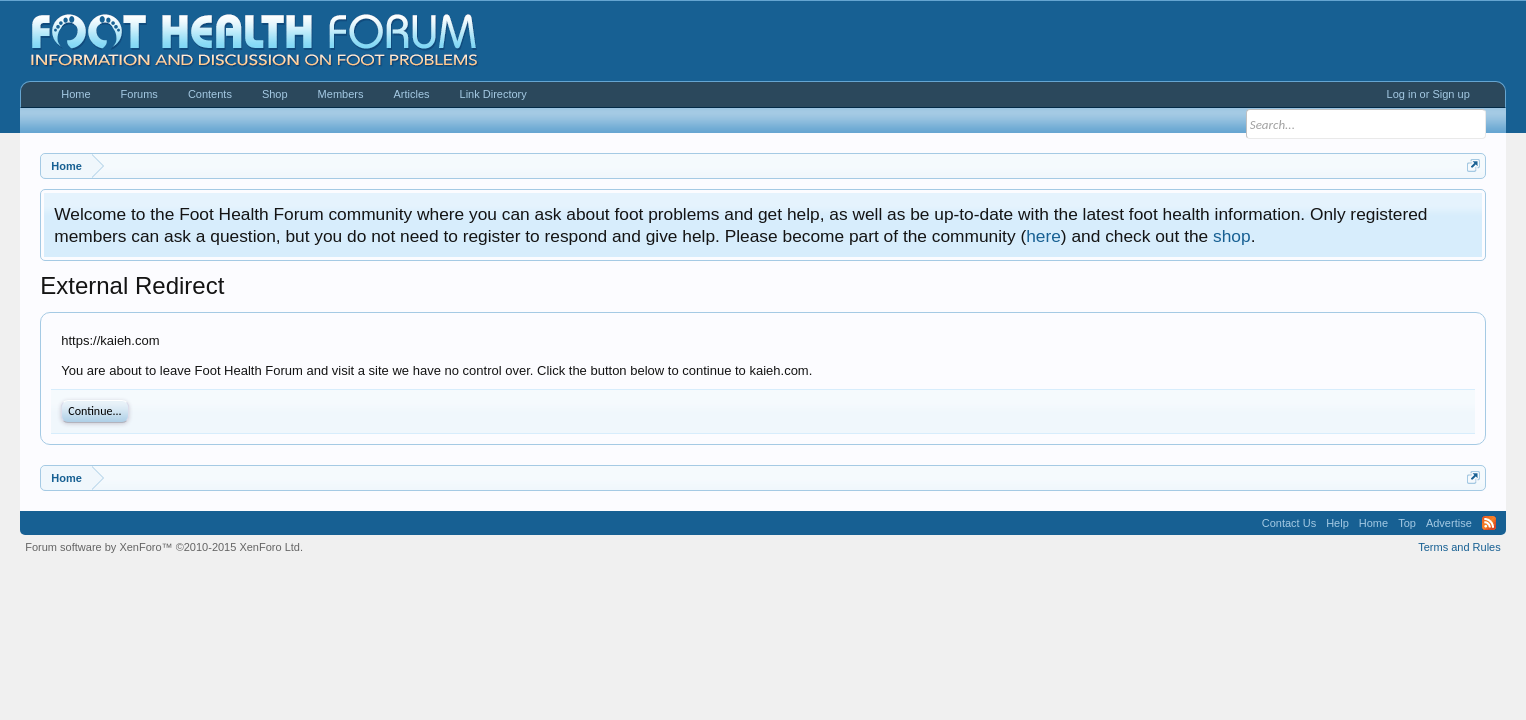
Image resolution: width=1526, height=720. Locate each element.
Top (1407, 523)
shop (1232, 236)
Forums (139, 94)
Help (1337, 523)
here (1043, 236)
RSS (1489, 523)
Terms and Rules (1459, 547)
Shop (275, 94)
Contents (210, 94)
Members (341, 94)
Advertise (1449, 523)
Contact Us (1289, 523)
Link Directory (493, 94)
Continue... (94, 411)
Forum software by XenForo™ (164, 547)
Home (75, 94)
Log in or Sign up (1428, 94)
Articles (411, 94)
